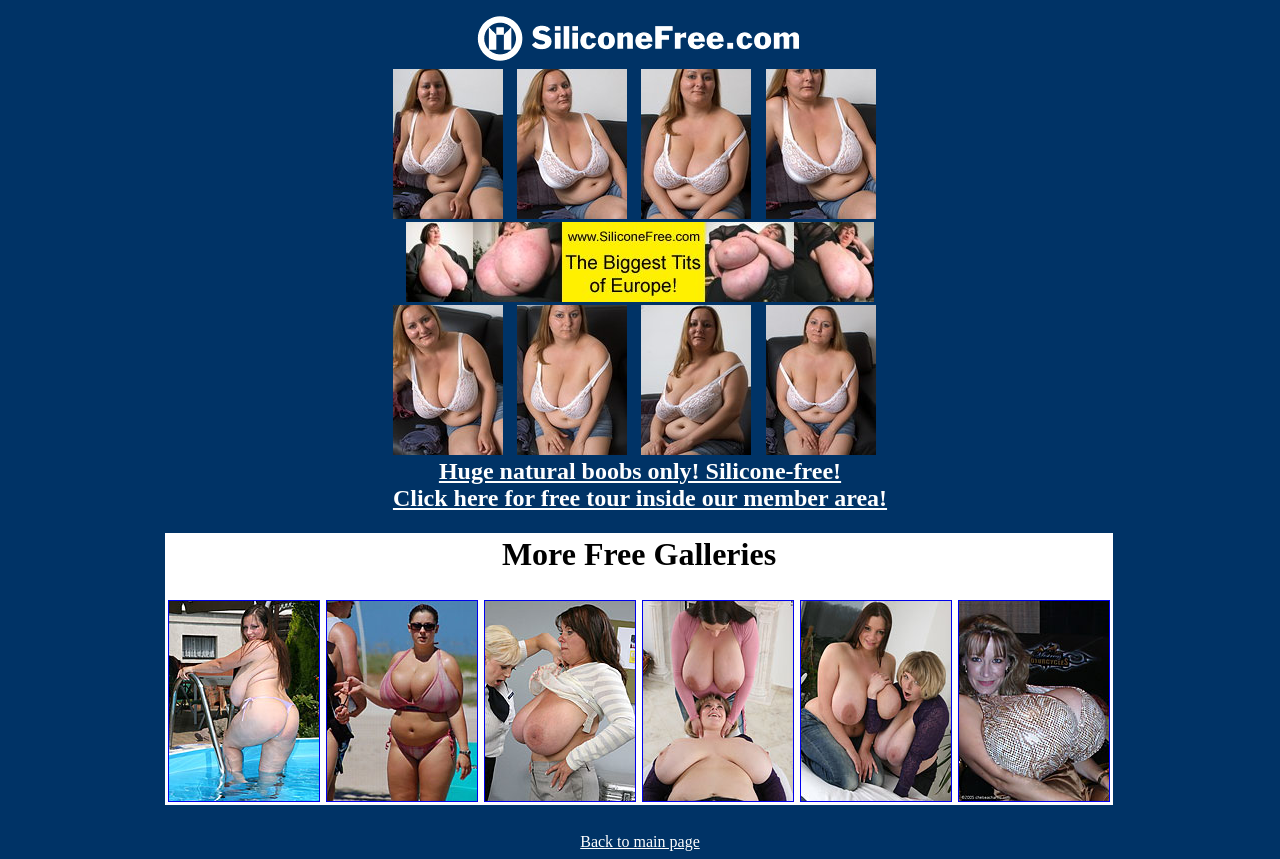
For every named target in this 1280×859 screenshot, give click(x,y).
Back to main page (640, 841)
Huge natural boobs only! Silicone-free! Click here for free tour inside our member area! (640, 484)
